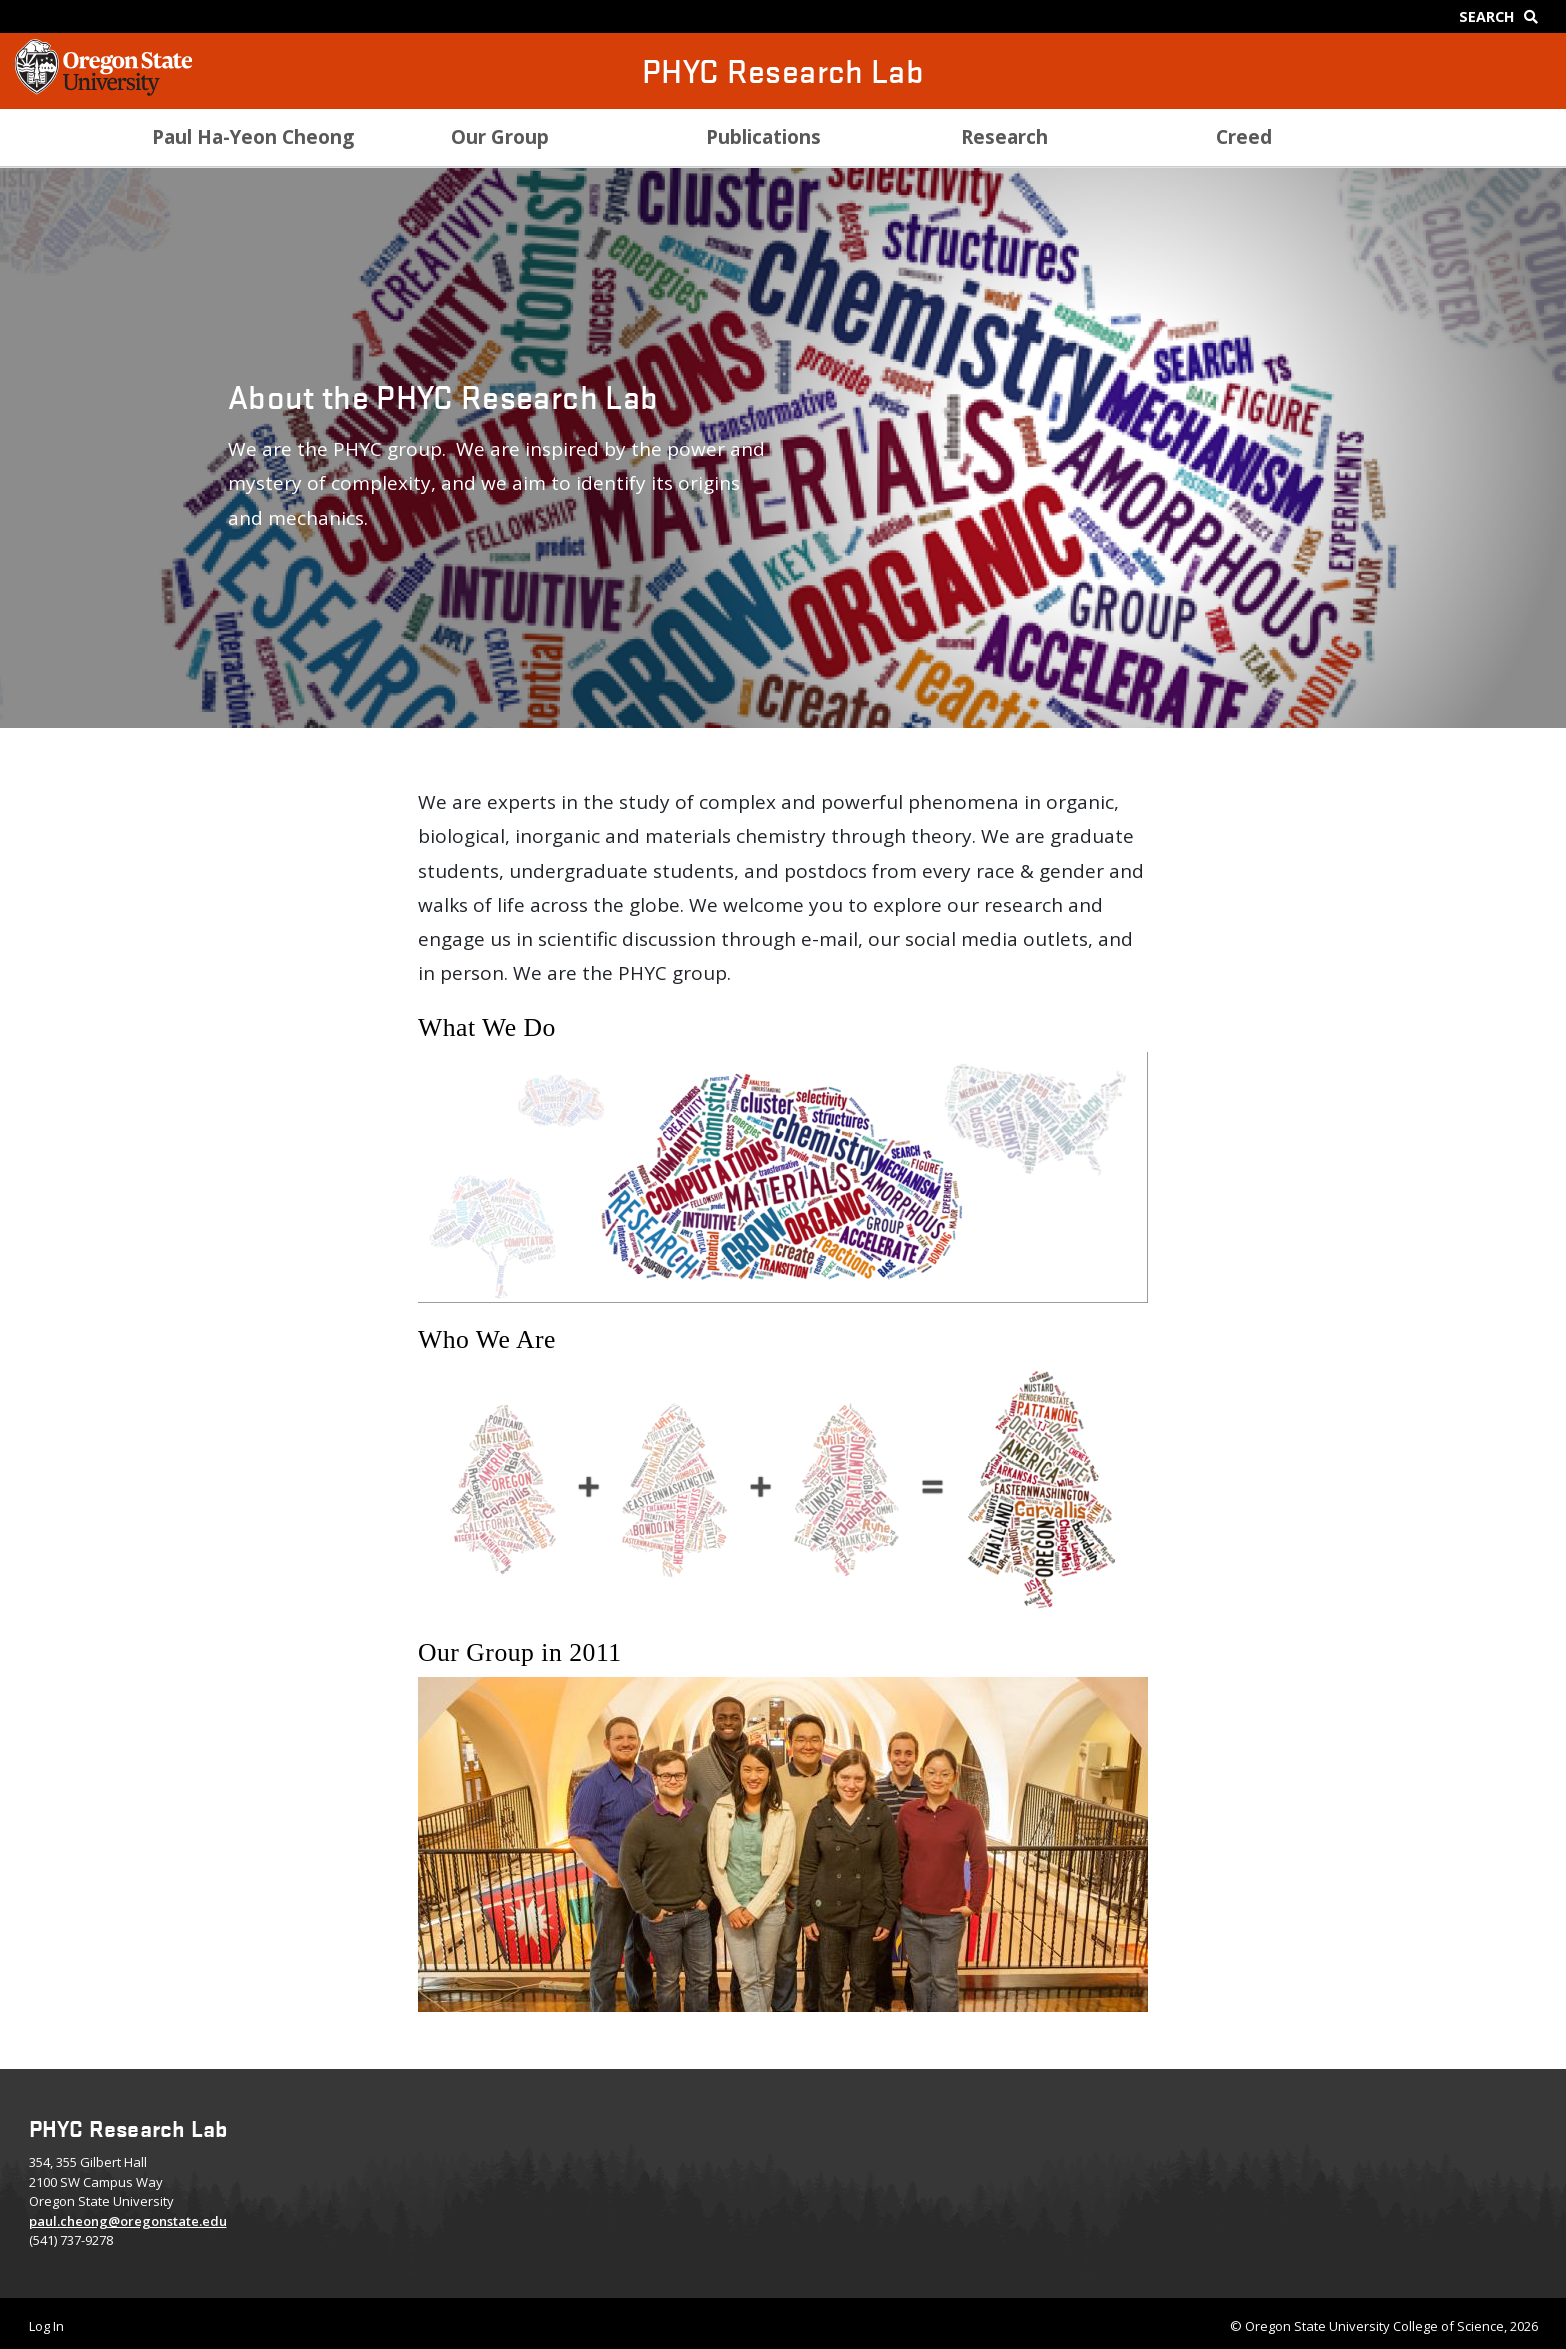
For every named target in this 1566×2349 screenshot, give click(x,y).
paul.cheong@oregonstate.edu (128, 2221)
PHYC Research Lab (783, 70)
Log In (46, 2326)
